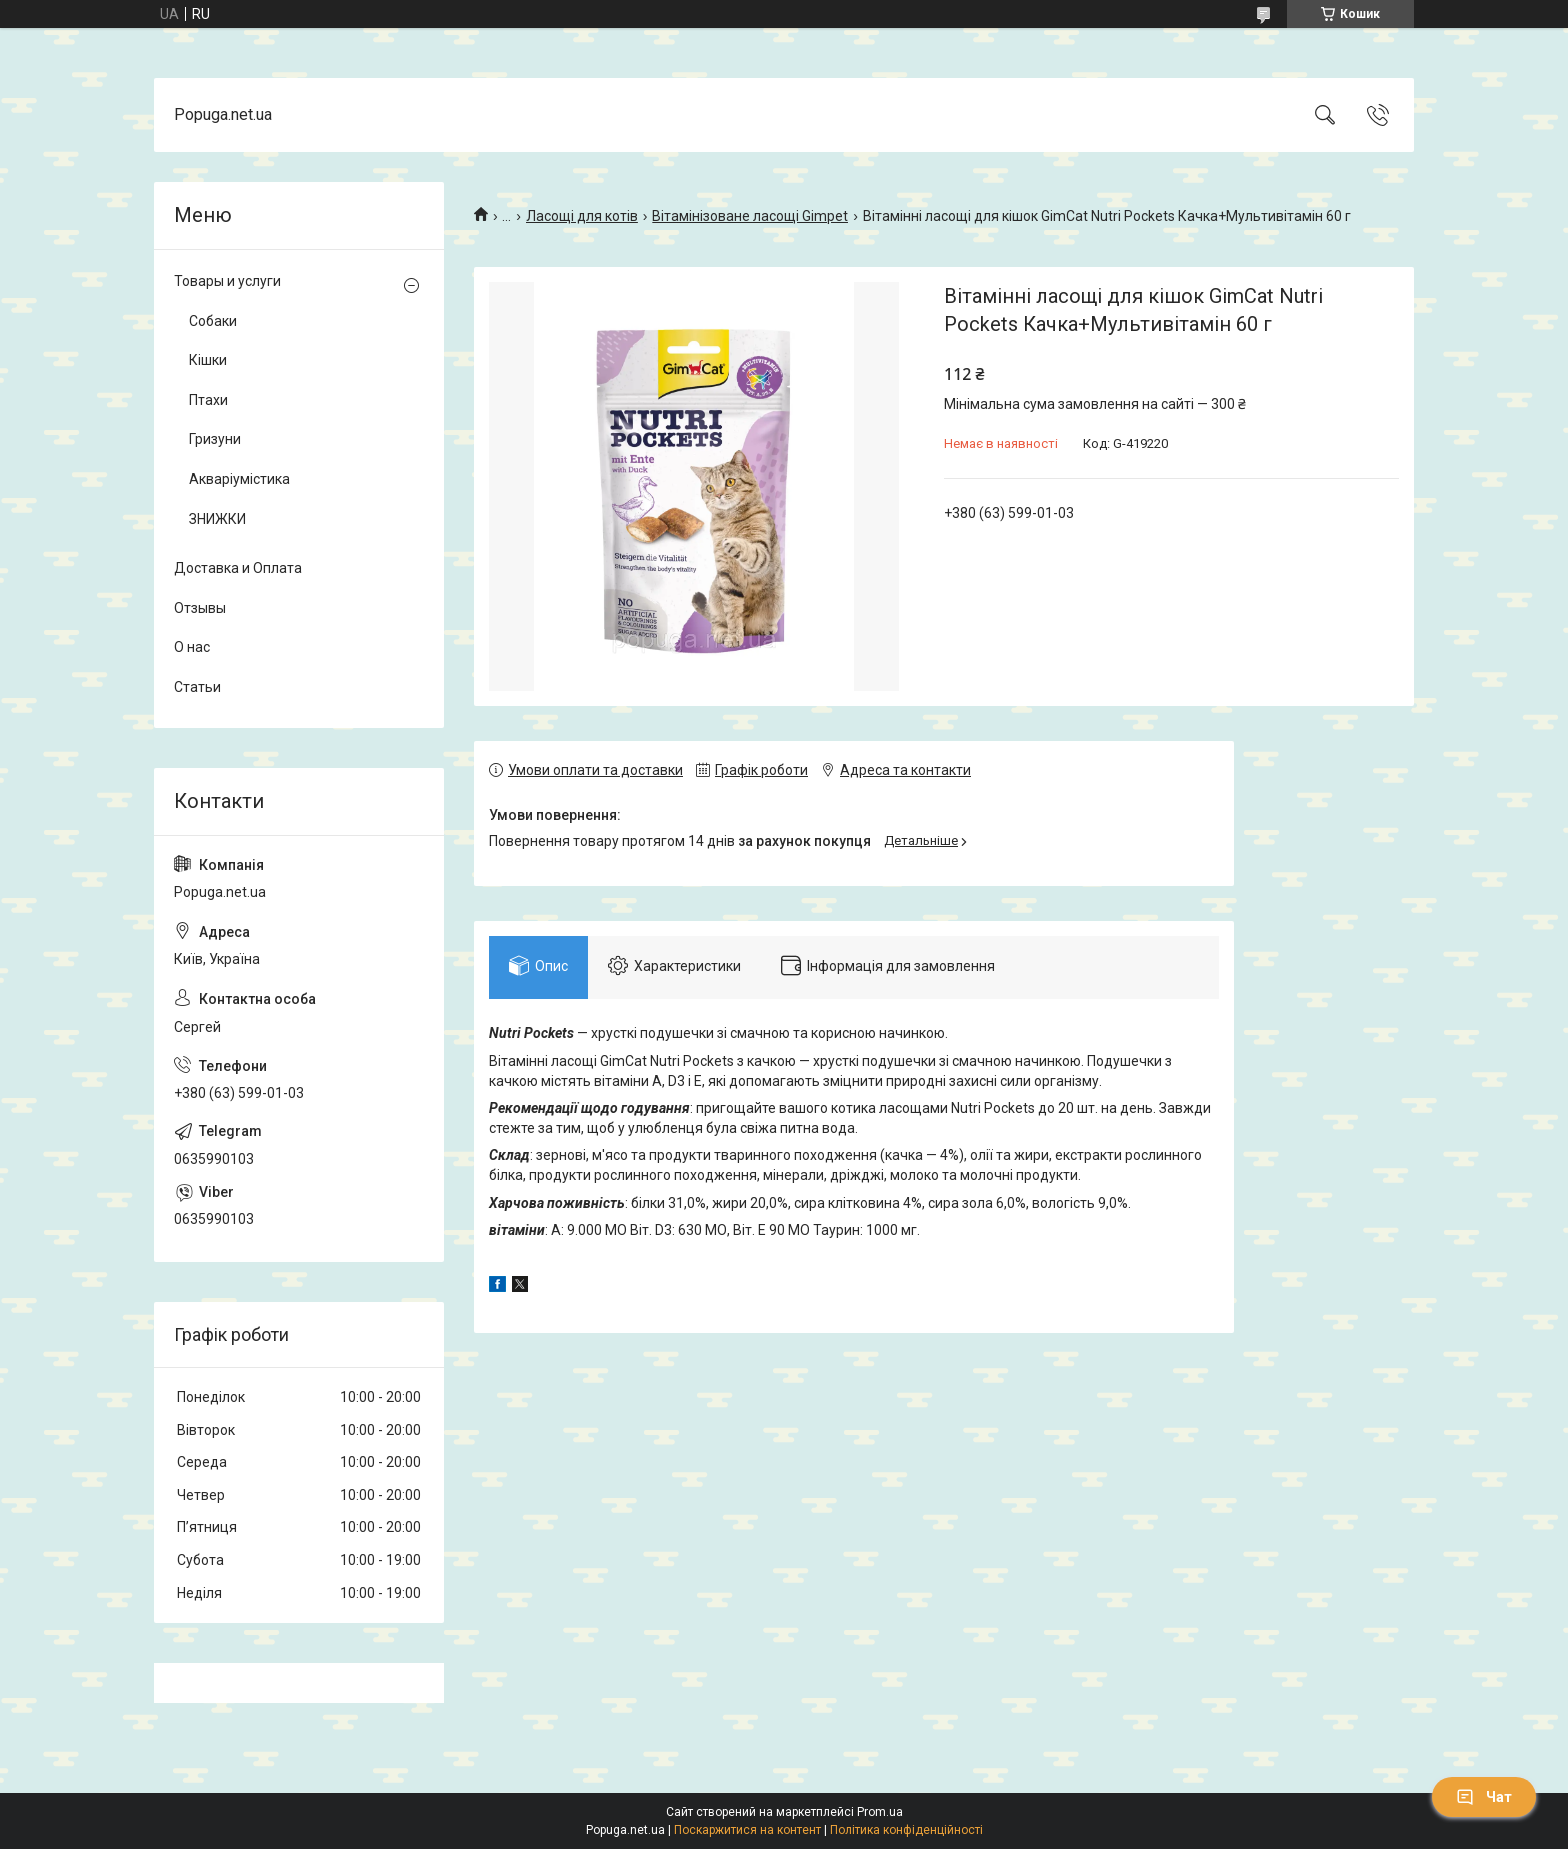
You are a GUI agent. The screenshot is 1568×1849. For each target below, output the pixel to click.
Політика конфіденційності (906, 1830)
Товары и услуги (227, 281)
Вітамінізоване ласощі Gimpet (750, 216)
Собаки (213, 321)
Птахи (208, 400)
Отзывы (200, 608)
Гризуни (215, 439)
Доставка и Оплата (238, 568)
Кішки (208, 360)
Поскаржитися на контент (747, 1830)
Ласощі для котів (582, 216)
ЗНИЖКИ (217, 519)
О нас (192, 647)
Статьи (197, 687)
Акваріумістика (239, 479)
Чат (1484, 1797)
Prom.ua (880, 1812)
